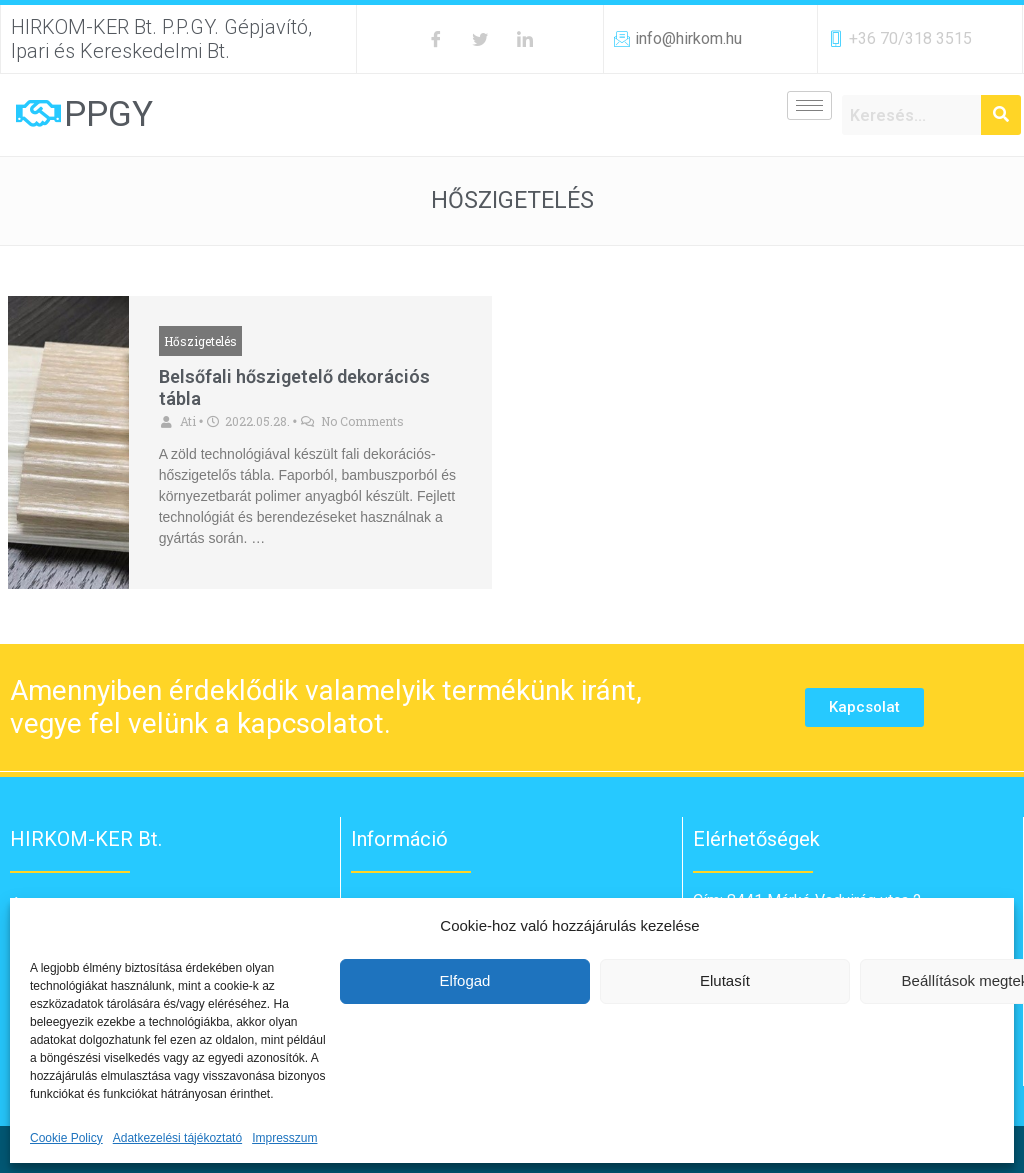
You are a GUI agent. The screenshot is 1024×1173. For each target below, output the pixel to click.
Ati (188, 421)
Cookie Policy (66, 1138)
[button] (864, 707)
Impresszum (284, 1138)
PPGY (108, 114)
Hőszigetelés (200, 341)
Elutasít (725, 980)
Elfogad (465, 980)
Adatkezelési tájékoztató (177, 1138)
